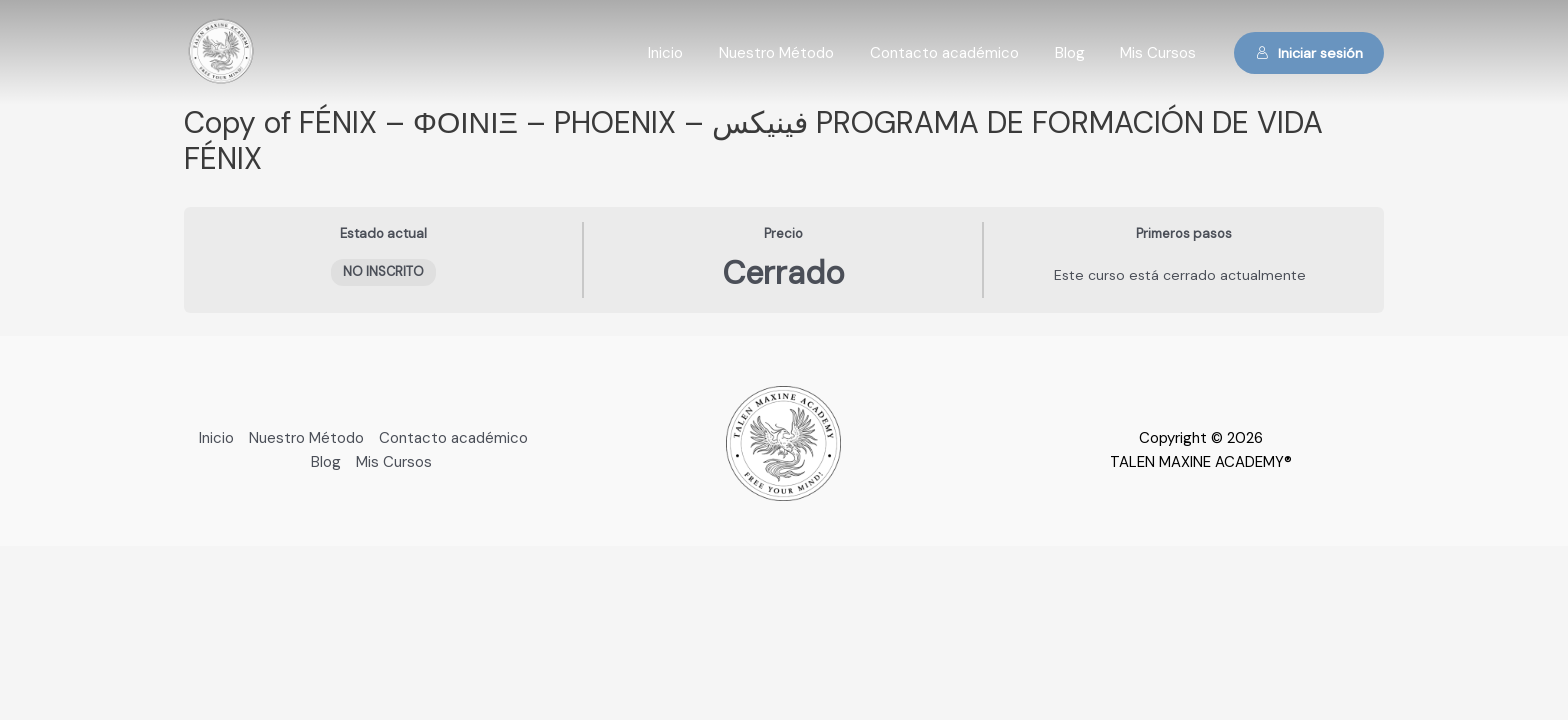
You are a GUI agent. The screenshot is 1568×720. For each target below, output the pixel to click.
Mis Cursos (1161, 53)
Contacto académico (958, 53)
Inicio (691, 53)
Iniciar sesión (1309, 53)
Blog (1078, 53)
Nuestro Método (796, 53)
